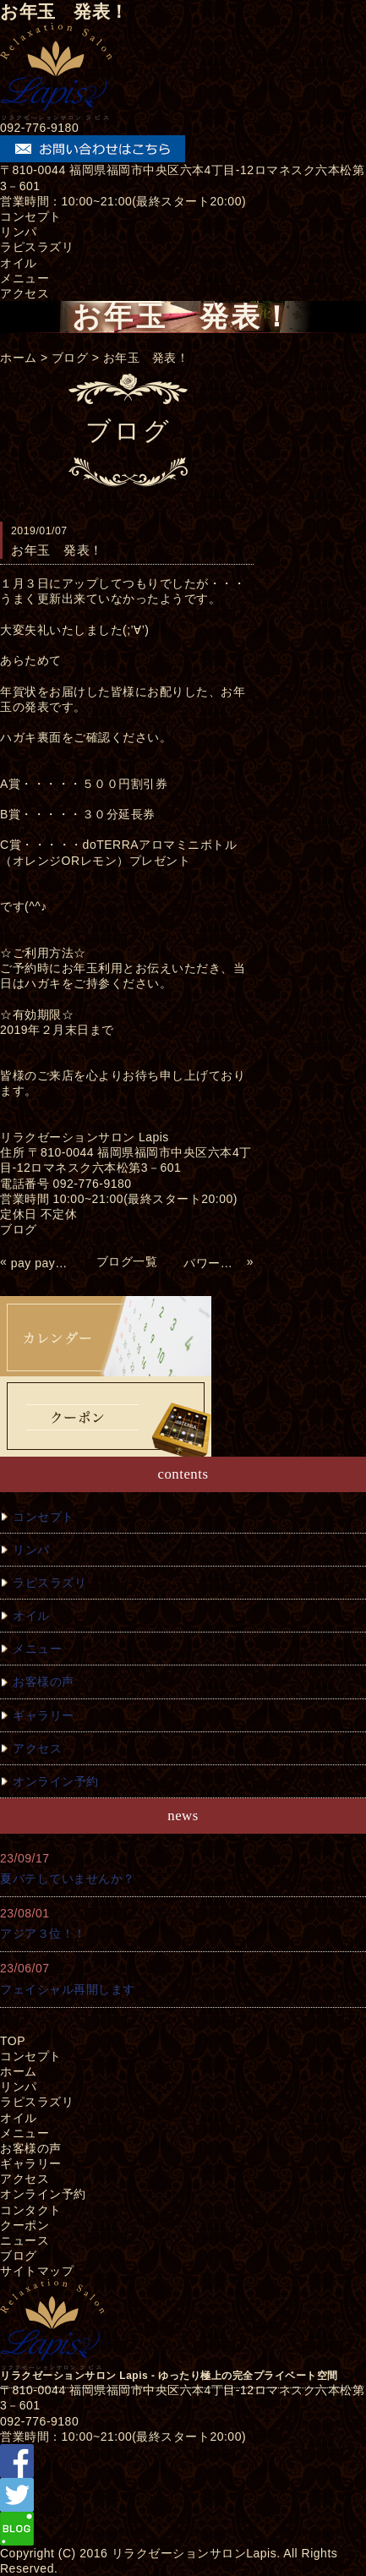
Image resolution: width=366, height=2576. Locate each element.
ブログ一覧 (127, 1261)
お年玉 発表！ (146, 357)
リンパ (18, 231)
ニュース (24, 2240)
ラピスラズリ (37, 247)
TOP (12, 2041)
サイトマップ (37, 2271)
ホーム (18, 357)
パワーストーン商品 (213, 1263)
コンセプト (31, 216)
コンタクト (31, 2210)
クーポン (24, 2225)
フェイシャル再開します (67, 1989)
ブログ (70, 357)
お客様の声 (43, 1681)
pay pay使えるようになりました (40, 1263)
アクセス (24, 293)
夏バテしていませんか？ (67, 1878)
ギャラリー (43, 1715)
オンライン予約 (56, 1781)
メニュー (24, 278)
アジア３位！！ (43, 1933)
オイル (18, 263)
